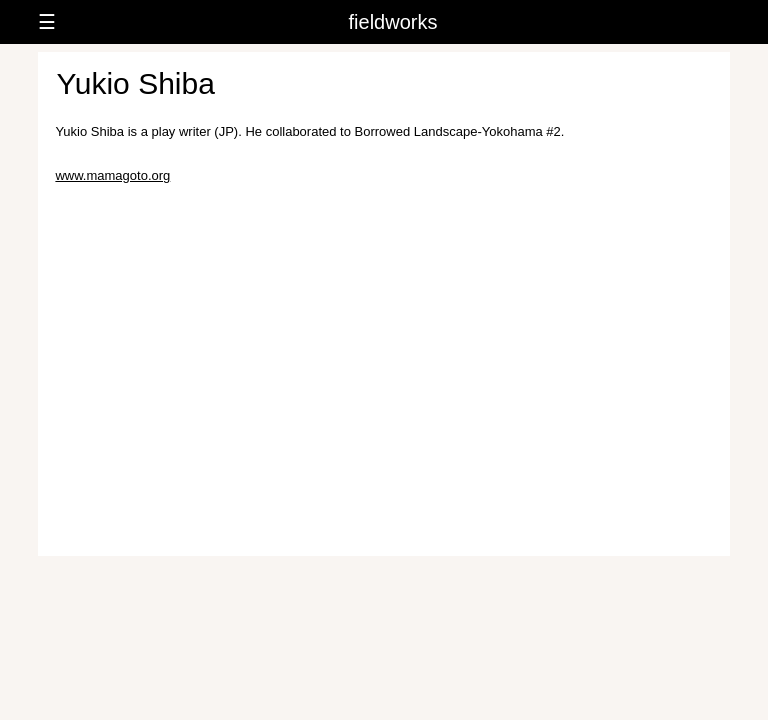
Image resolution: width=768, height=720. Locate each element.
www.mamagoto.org (112, 175)
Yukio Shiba (135, 83)
